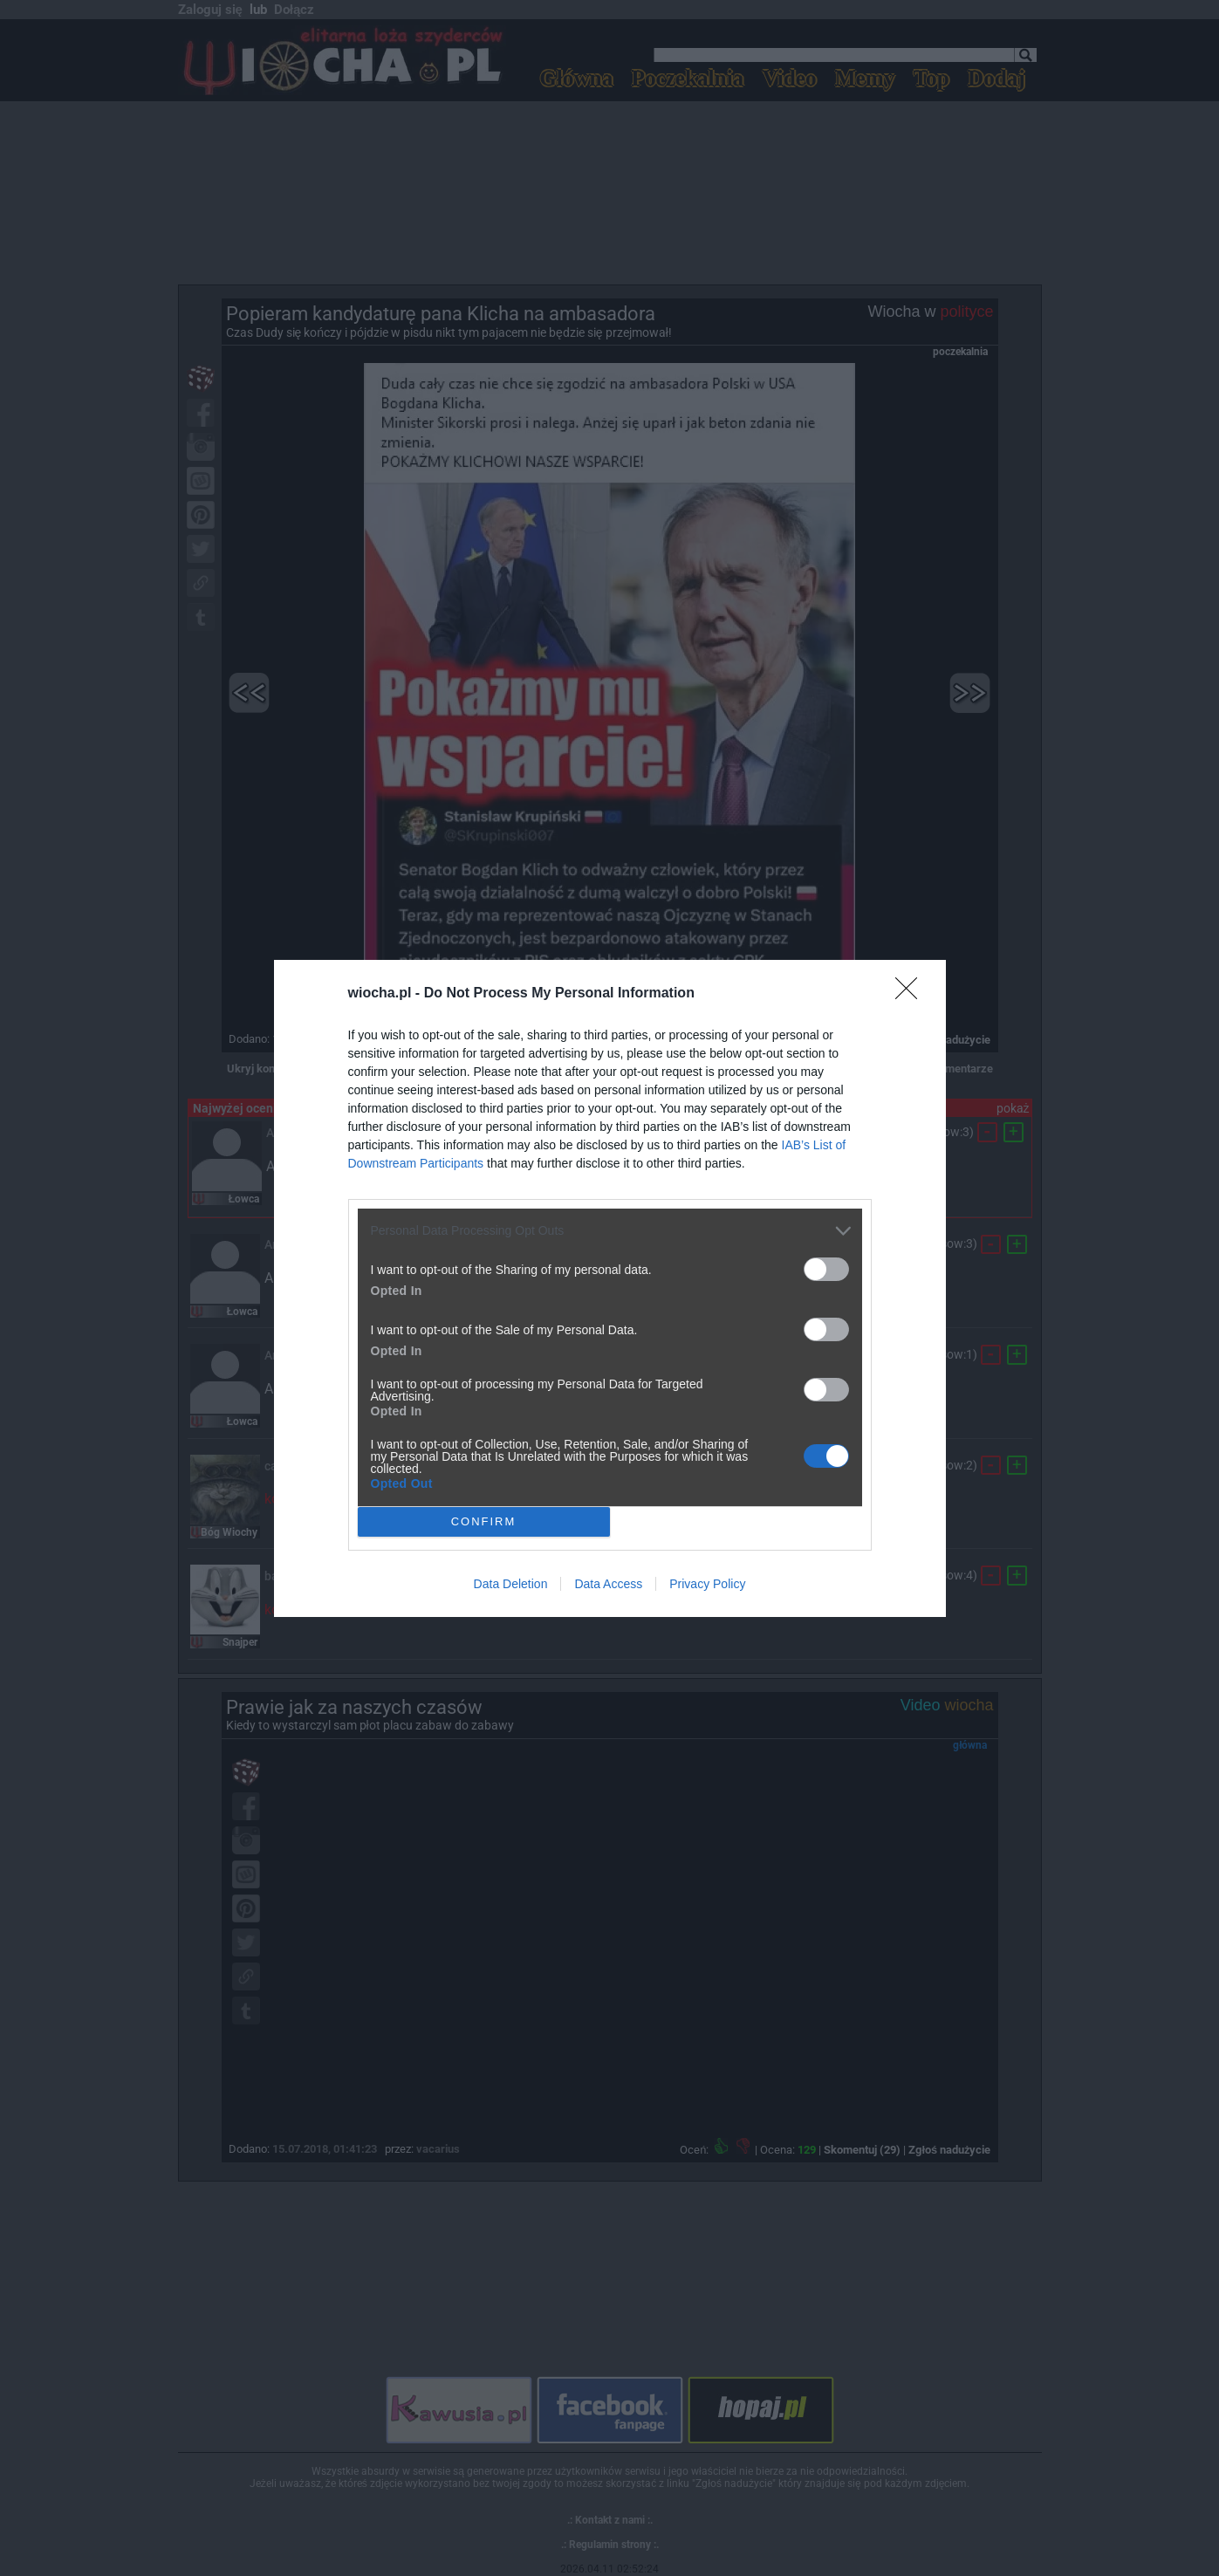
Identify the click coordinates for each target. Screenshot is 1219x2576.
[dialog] (610, 1288)
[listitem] (610, 1231)
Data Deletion (511, 1584)
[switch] (826, 1269)
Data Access (608, 1584)
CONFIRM (484, 1520)
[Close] (911, 994)
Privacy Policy (707, 1584)
